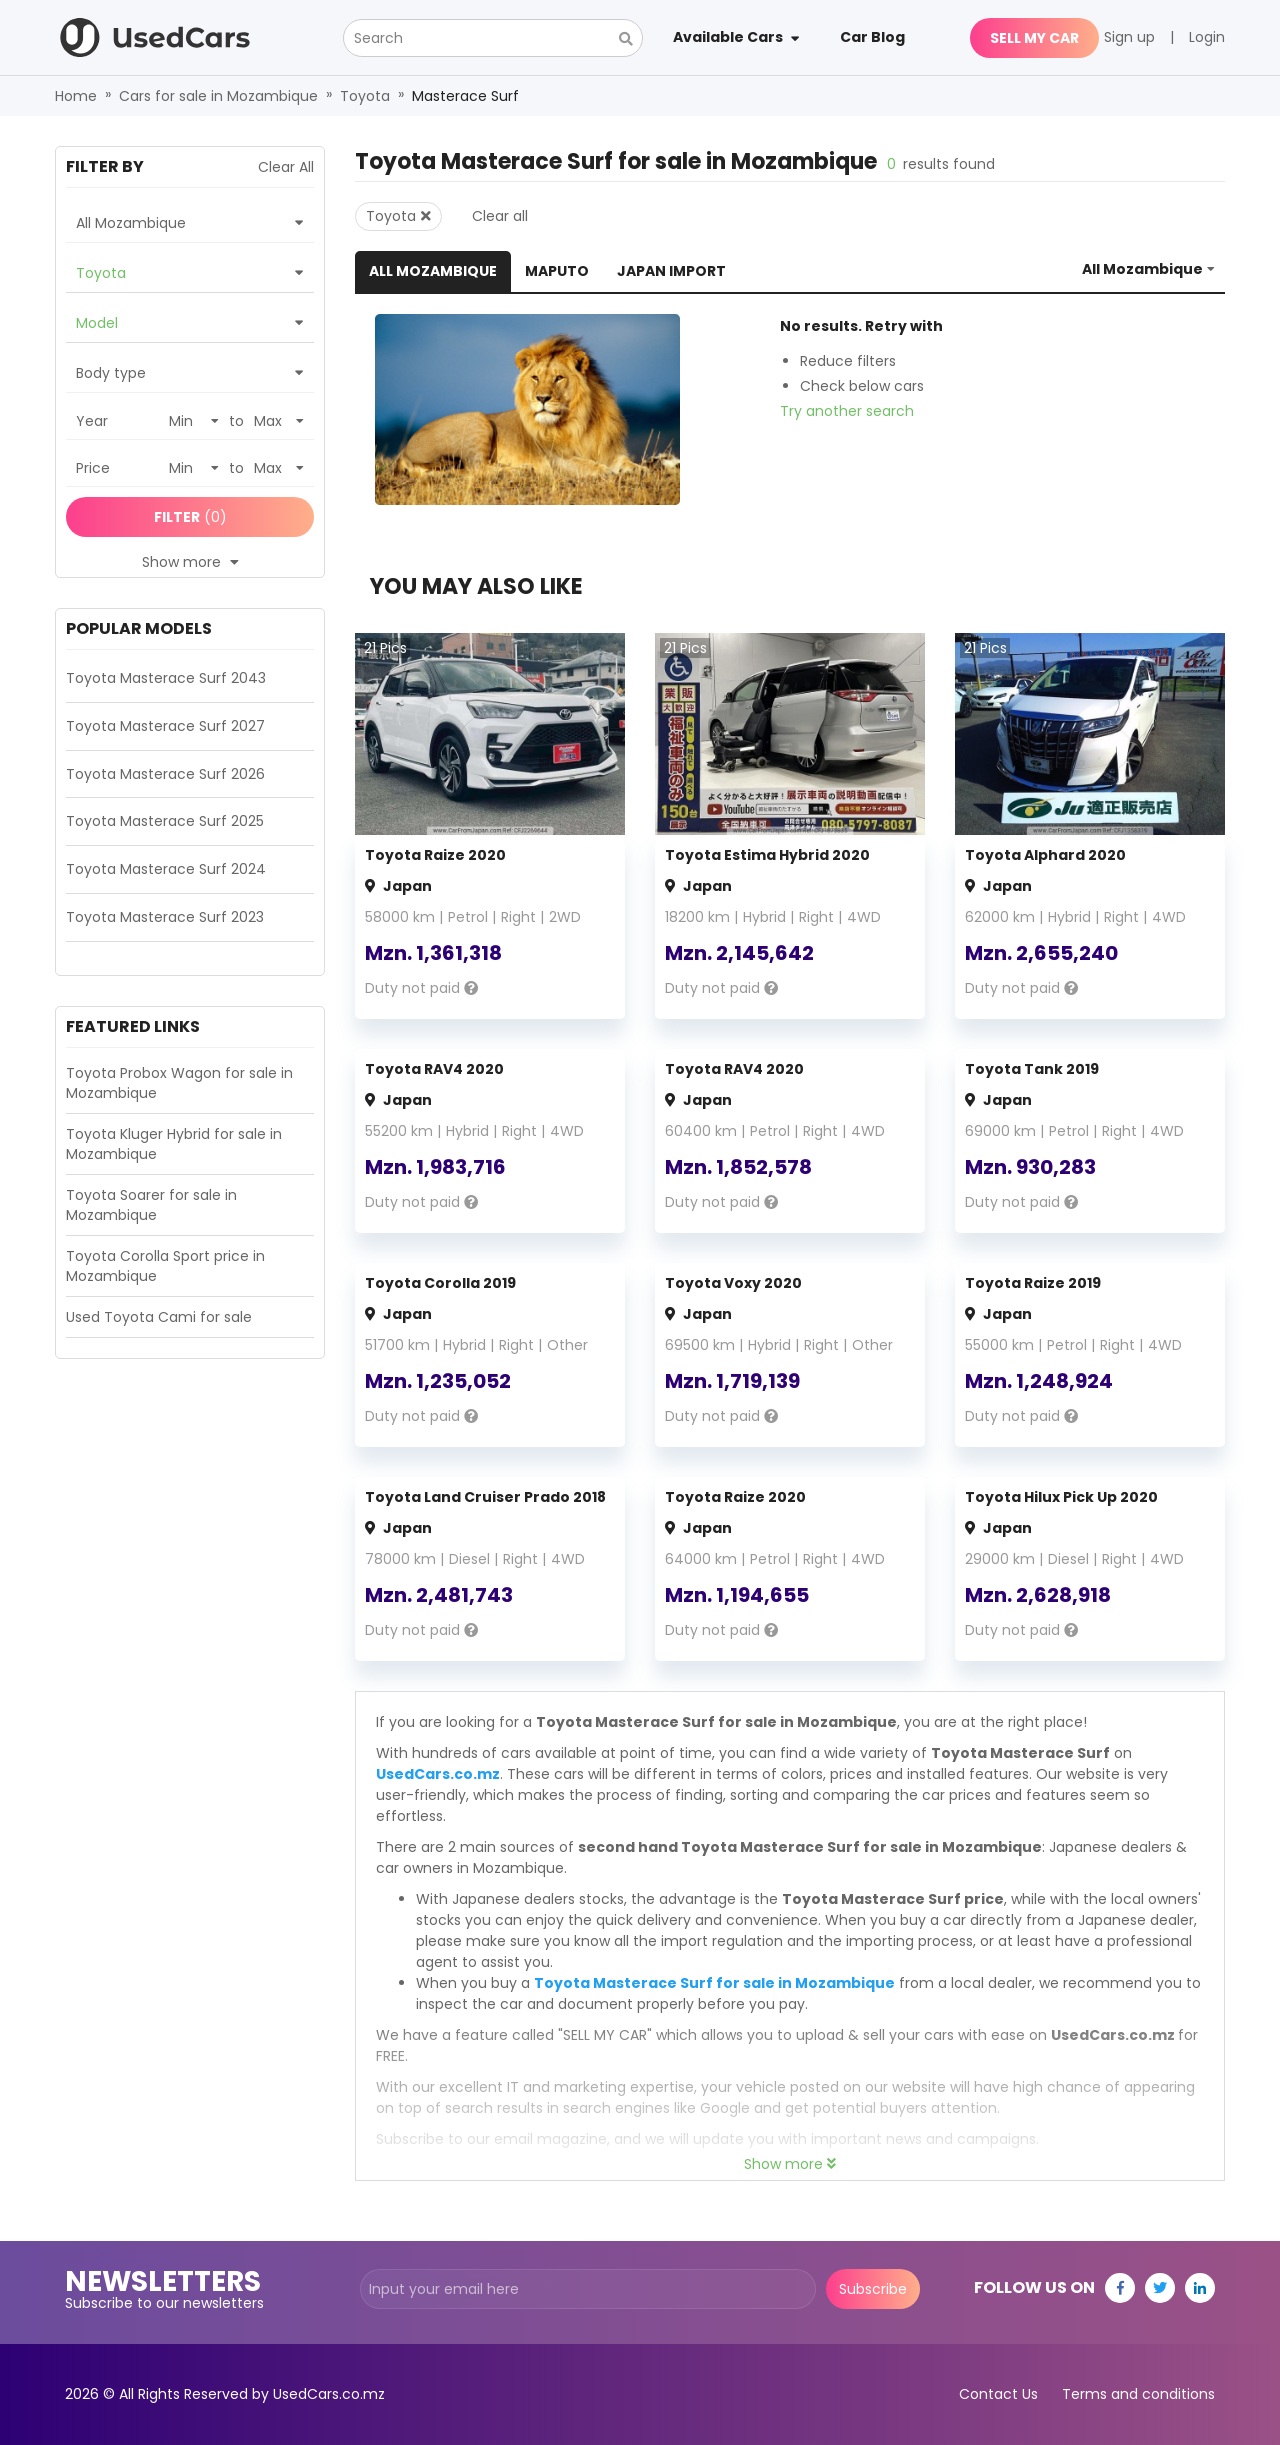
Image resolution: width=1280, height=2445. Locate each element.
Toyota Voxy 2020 (733, 1283)
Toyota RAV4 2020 (434, 1069)
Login (1207, 37)
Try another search (847, 411)
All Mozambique (433, 271)
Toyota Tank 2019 (1032, 1069)
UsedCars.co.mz (438, 1774)
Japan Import (671, 271)
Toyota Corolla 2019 (440, 1283)
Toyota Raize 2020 (435, 855)
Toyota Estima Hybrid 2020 (767, 855)
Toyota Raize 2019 (1033, 1283)
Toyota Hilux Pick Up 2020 (1061, 1497)
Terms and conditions (1138, 2394)
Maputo (557, 271)
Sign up (1129, 37)
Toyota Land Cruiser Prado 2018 (485, 1497)
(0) (190, 517)
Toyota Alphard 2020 (1045, 855)
